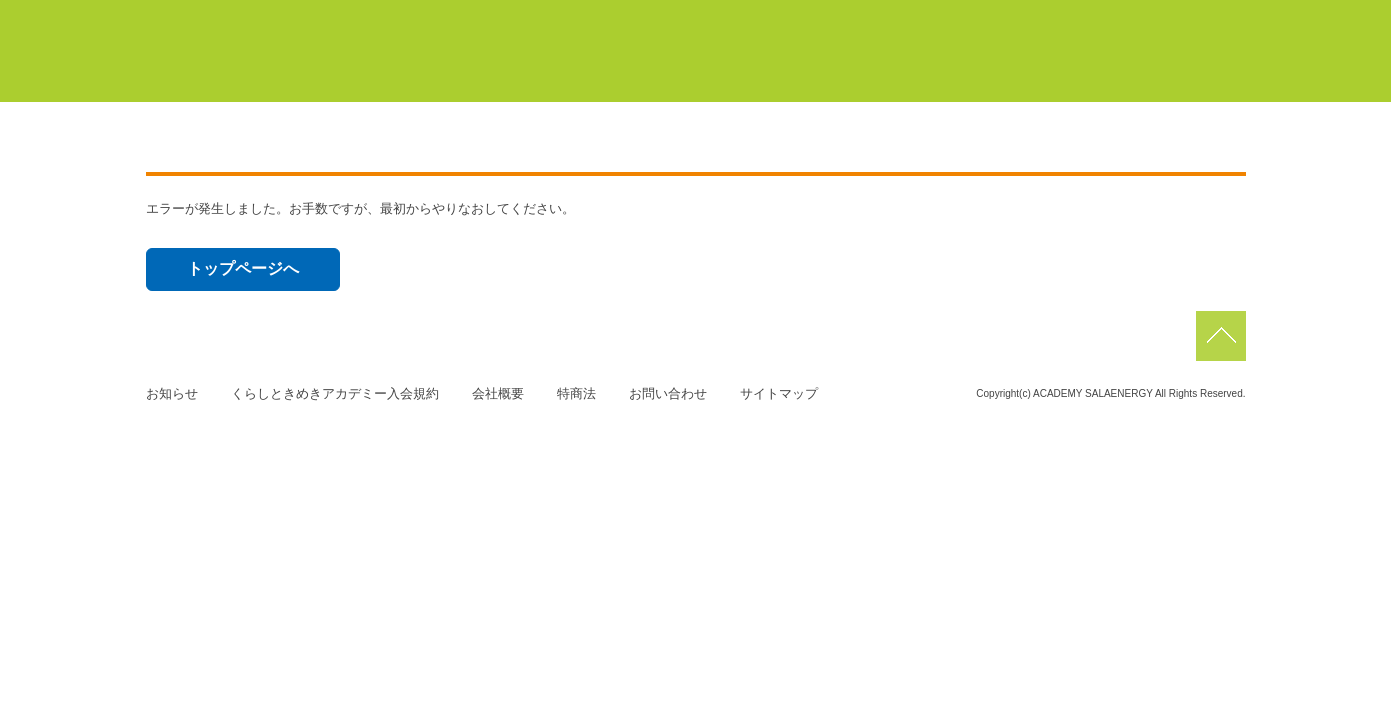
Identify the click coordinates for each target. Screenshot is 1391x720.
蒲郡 (838, 18)
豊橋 (750, 18)
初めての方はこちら (749, 69)
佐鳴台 (1110, 18)
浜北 (926, 18)
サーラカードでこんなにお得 (967, 69)
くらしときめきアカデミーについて (510, 69)
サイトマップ (779, 393)
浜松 (1013, 18)
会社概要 (498, 393)
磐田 (1205, 18)
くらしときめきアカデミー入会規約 (335, 393)
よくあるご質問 (1169, 69)
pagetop (1221, 336)
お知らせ (172, 393)
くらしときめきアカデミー (236, 49)
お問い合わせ (668, 393)
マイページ (626, 18)
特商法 (576, 393)
